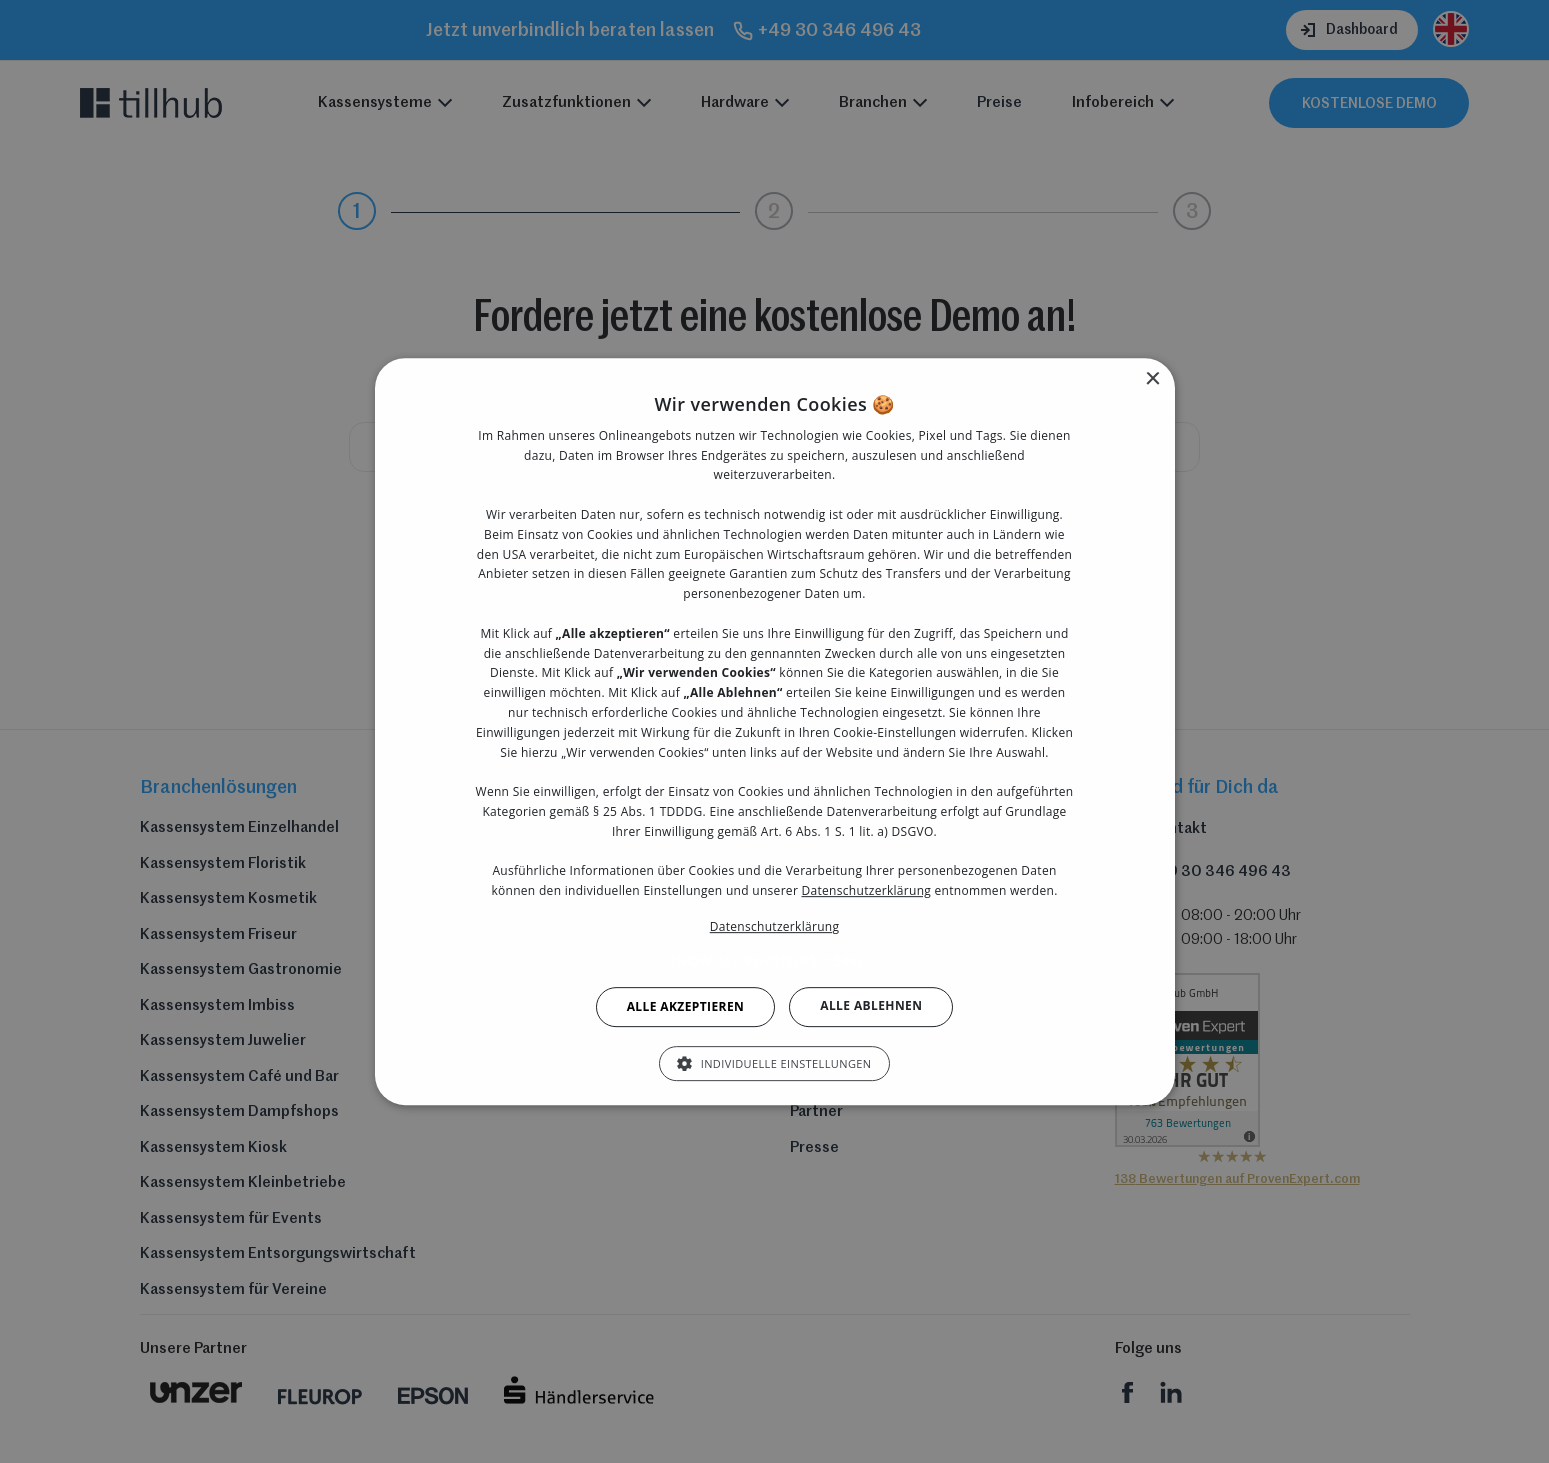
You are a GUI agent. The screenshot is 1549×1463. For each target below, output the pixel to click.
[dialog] (774, 731)
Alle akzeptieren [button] (686, 1006)
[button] (774, 961)
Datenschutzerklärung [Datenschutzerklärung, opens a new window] (775, 926)
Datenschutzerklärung (867, 890)
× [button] (1152, 379)
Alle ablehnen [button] (871, 1005)
